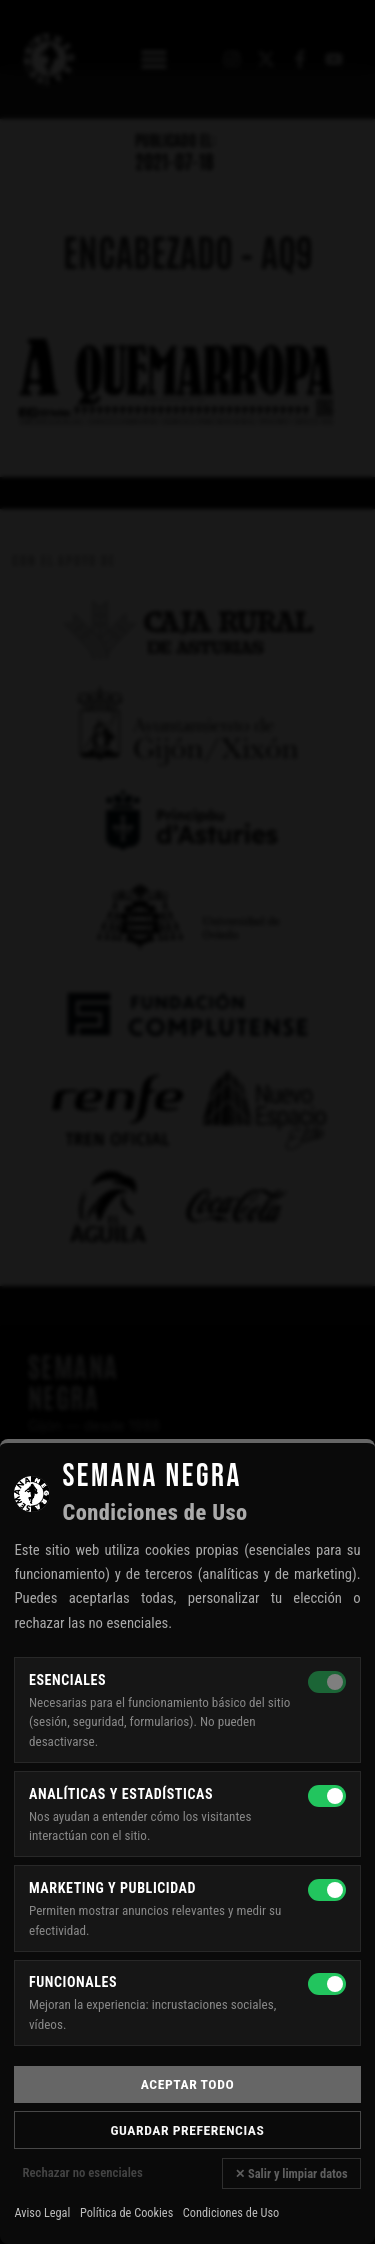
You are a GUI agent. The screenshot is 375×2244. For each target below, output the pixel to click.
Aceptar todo (187, 2084)
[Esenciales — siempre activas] (327, 1682)
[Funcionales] (327, 1984)
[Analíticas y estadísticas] (327, 1796)
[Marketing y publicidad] (327, 1890)
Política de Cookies (126, 2213)
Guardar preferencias (188, 2130)
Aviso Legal (42, 2213)
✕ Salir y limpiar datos (291, 2173)
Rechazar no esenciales (82, 2172)
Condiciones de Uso (231, 2213)
